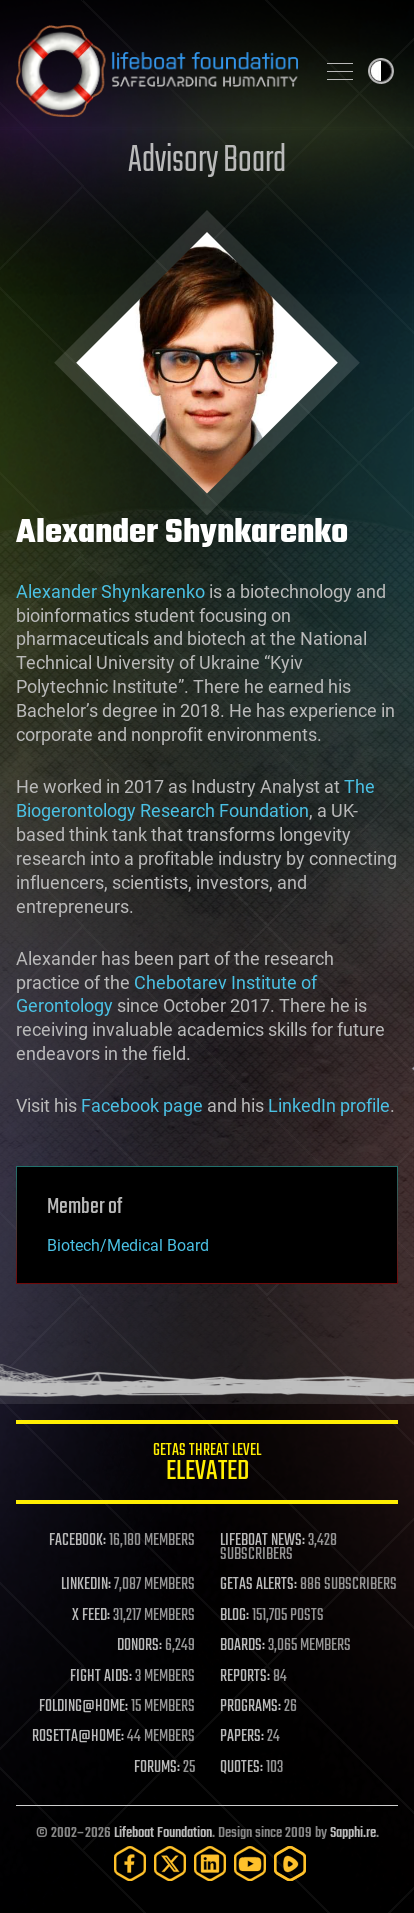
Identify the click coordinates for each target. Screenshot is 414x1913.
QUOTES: (241, 1768)
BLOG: (234, 1616)
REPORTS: (245, 1677)
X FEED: (91, 1616)
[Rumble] (290, 1863)
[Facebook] (130, 1863)
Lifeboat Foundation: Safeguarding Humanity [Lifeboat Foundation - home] (157, 71)
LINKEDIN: (86, 1585)
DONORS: (139, 1646)
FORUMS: (157, 1768)
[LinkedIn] (210, 1863)
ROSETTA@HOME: (78, 1737)
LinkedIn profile (329, 1105)
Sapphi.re (353, 1833)
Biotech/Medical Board (128, 1245)
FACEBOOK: (77, 1541)
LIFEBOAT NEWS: (262, 1541)
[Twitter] (170, 1863)
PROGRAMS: (250, 1707)
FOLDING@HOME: (83, 1707)
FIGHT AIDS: (101, 1677)
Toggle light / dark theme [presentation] (381, 71)
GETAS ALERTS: (258, 1585)
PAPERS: (242, 1737)
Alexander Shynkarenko (110, 591)
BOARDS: (242, 1646)
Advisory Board (207, 161)
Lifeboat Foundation (163, 1833)
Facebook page (142, 1105)
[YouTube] (250, 1863)
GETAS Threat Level (207, 1465)
